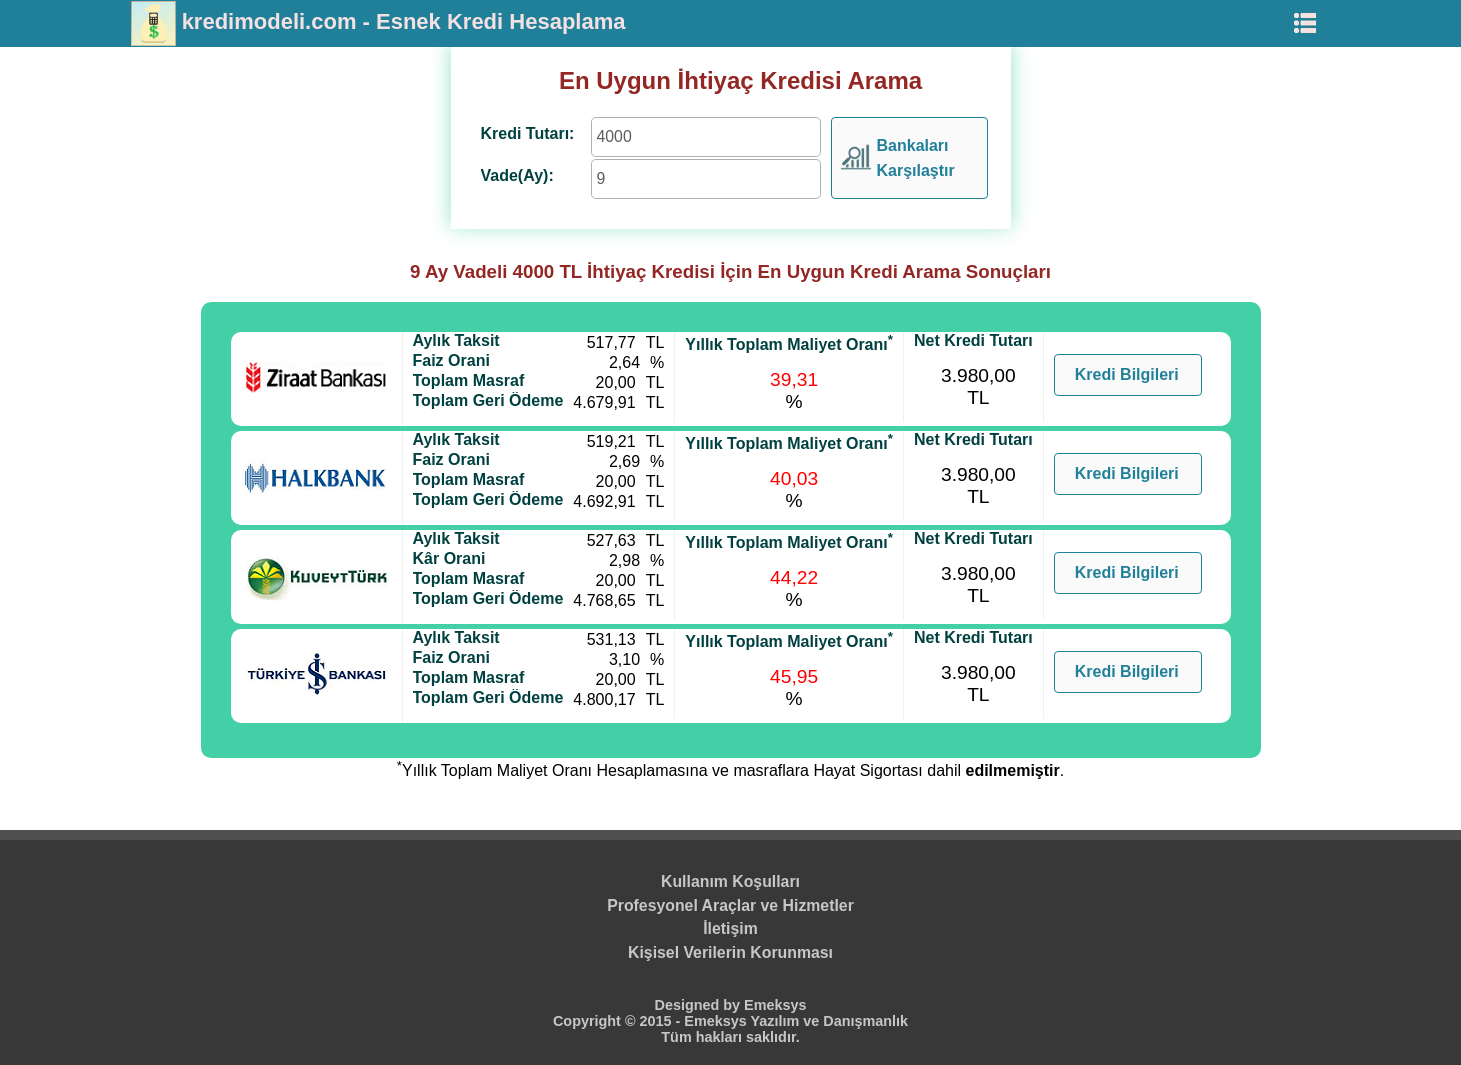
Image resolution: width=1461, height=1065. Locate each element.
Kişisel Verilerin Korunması (730, 952)
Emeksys (775, 1005)
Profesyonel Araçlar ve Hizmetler (730, 905)
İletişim (730, 928)
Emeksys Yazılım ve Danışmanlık (796, 1021)
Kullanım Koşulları (730, 881)
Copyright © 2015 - (618, 1021)
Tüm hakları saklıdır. (730, 1037)
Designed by (700, 1005)
